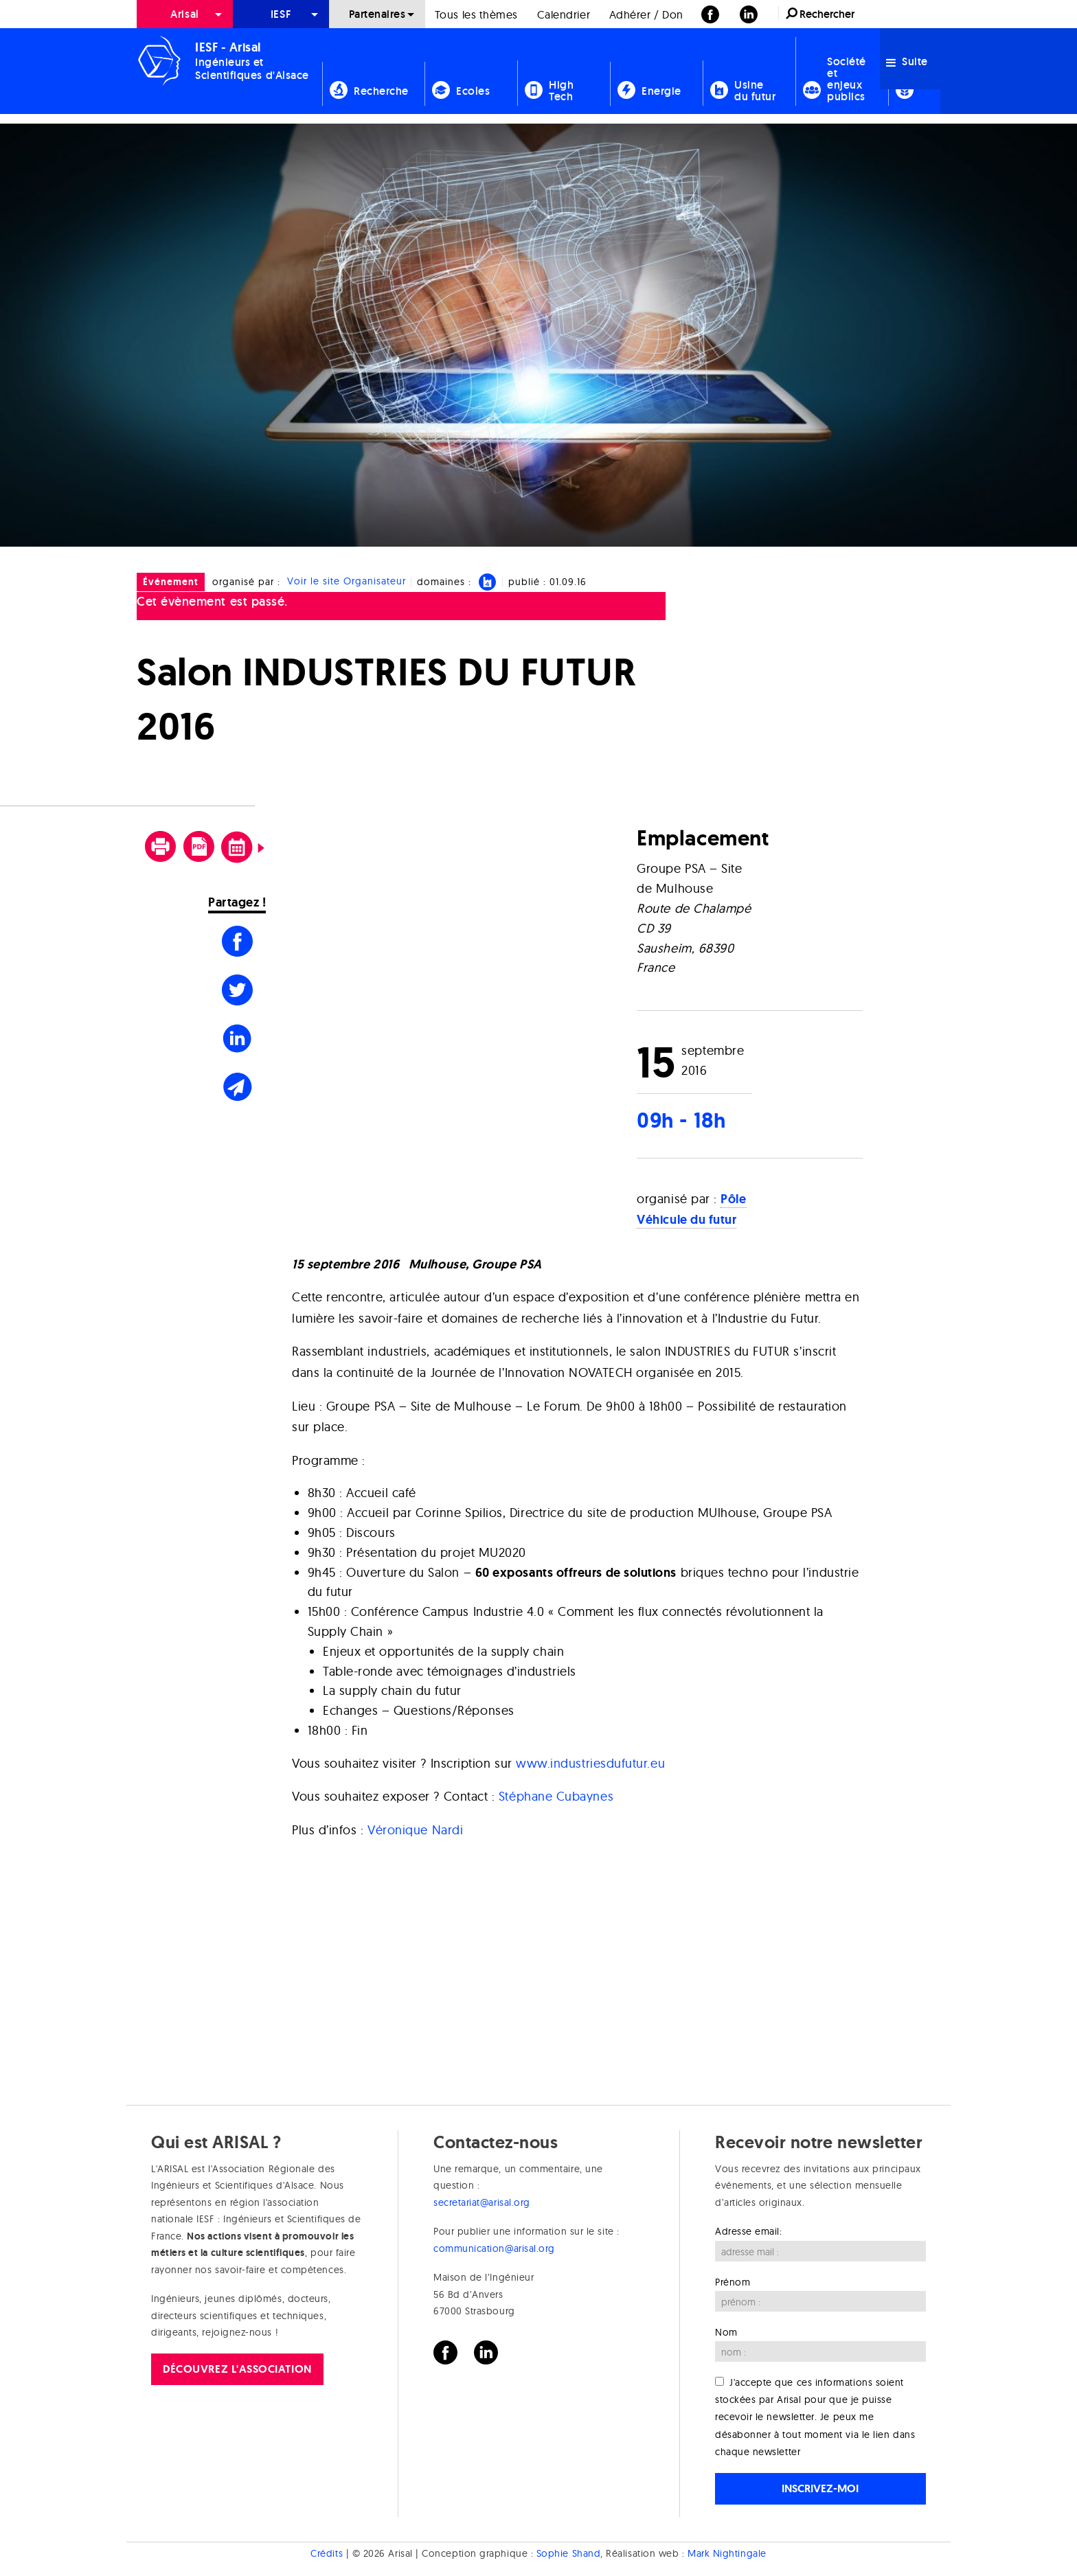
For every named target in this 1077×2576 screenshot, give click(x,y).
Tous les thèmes (476, 14)
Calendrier (563, 14)
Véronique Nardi (415, 1830)
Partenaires (377, 14)
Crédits (326, 2553)
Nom (726, 2332)
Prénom (732, 2282)
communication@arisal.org (494, 2248)
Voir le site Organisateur (346, 581)
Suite (907, 61)
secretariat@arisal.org (481, 2202)
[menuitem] (185, 14)
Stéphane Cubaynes (556, 1796)
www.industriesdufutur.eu (590, 1763)
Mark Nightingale (727, 2553)
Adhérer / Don (646, 14)
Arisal (184, 14)
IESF (281, 14)
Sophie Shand (568, 2553)
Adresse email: (748, 2231)
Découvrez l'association (237, 2369)
